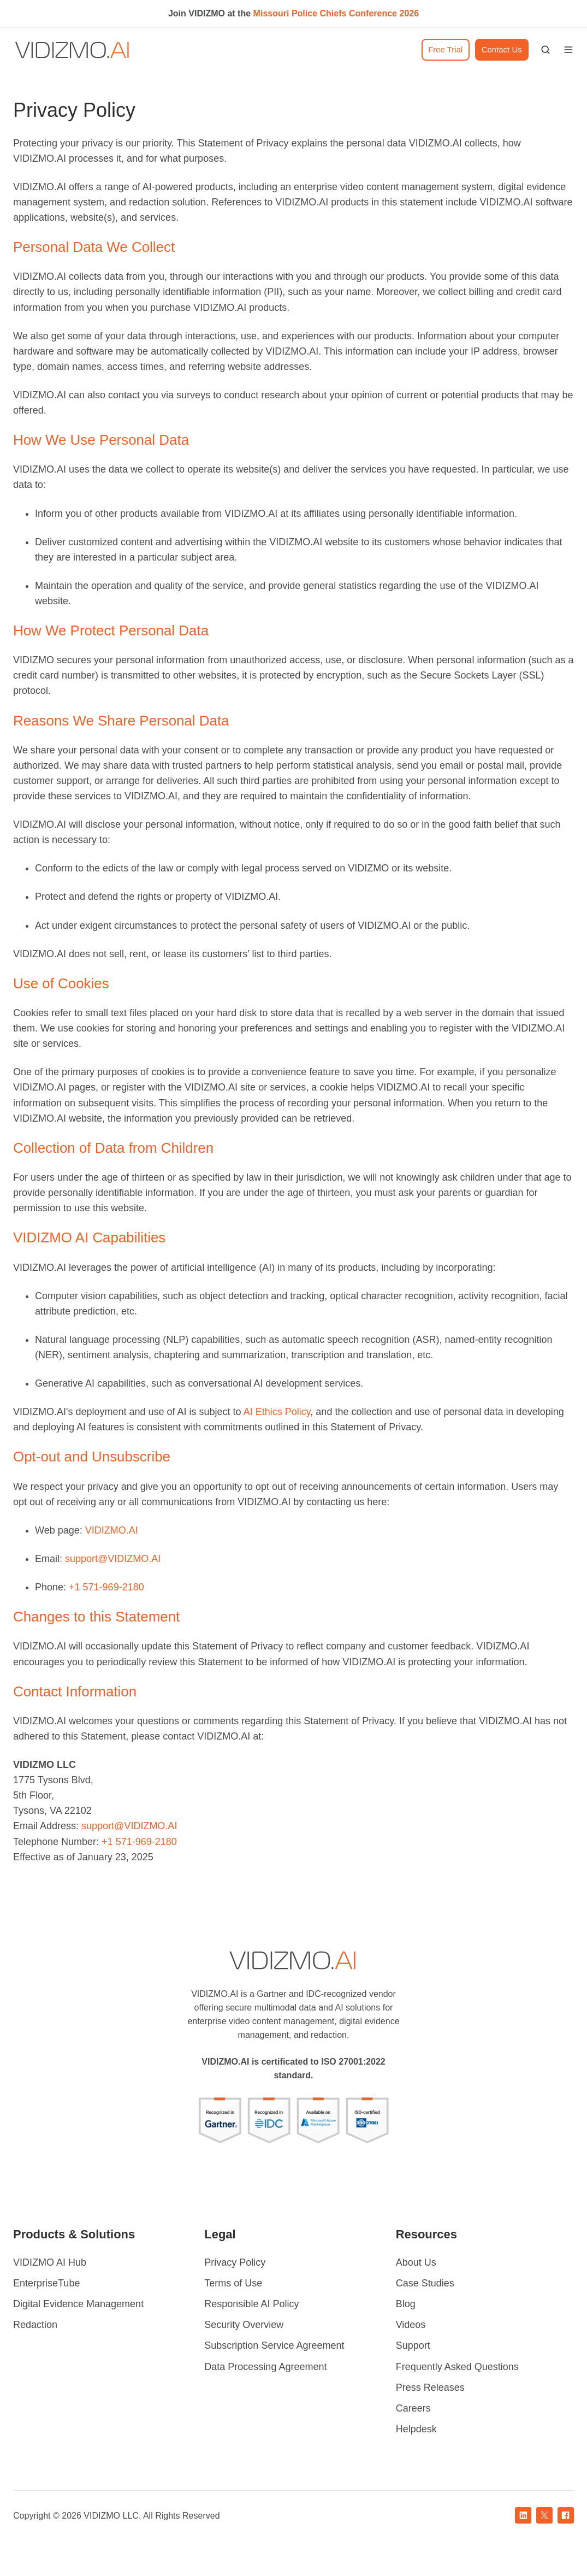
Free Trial (445, 49)
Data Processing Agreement (265, 2366)
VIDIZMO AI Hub (49, 2262)
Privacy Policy (234, 2262)
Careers (413, 2408)
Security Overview (243, 2324)
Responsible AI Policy (251, 2303)
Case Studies (425, 2283)
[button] (545, 49)
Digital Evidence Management (78, 2303)
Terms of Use (233, 2283)
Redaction (35, 2324)
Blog (406, 2303)
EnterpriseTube (46, 2283)
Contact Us (502, 49)
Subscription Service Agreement (274, 2345)
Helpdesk (416, 2429)
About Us (416, 2262)
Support (413, 2345)
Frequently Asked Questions (457, 2366)
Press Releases (430, 2387)
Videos (411, 2324)
